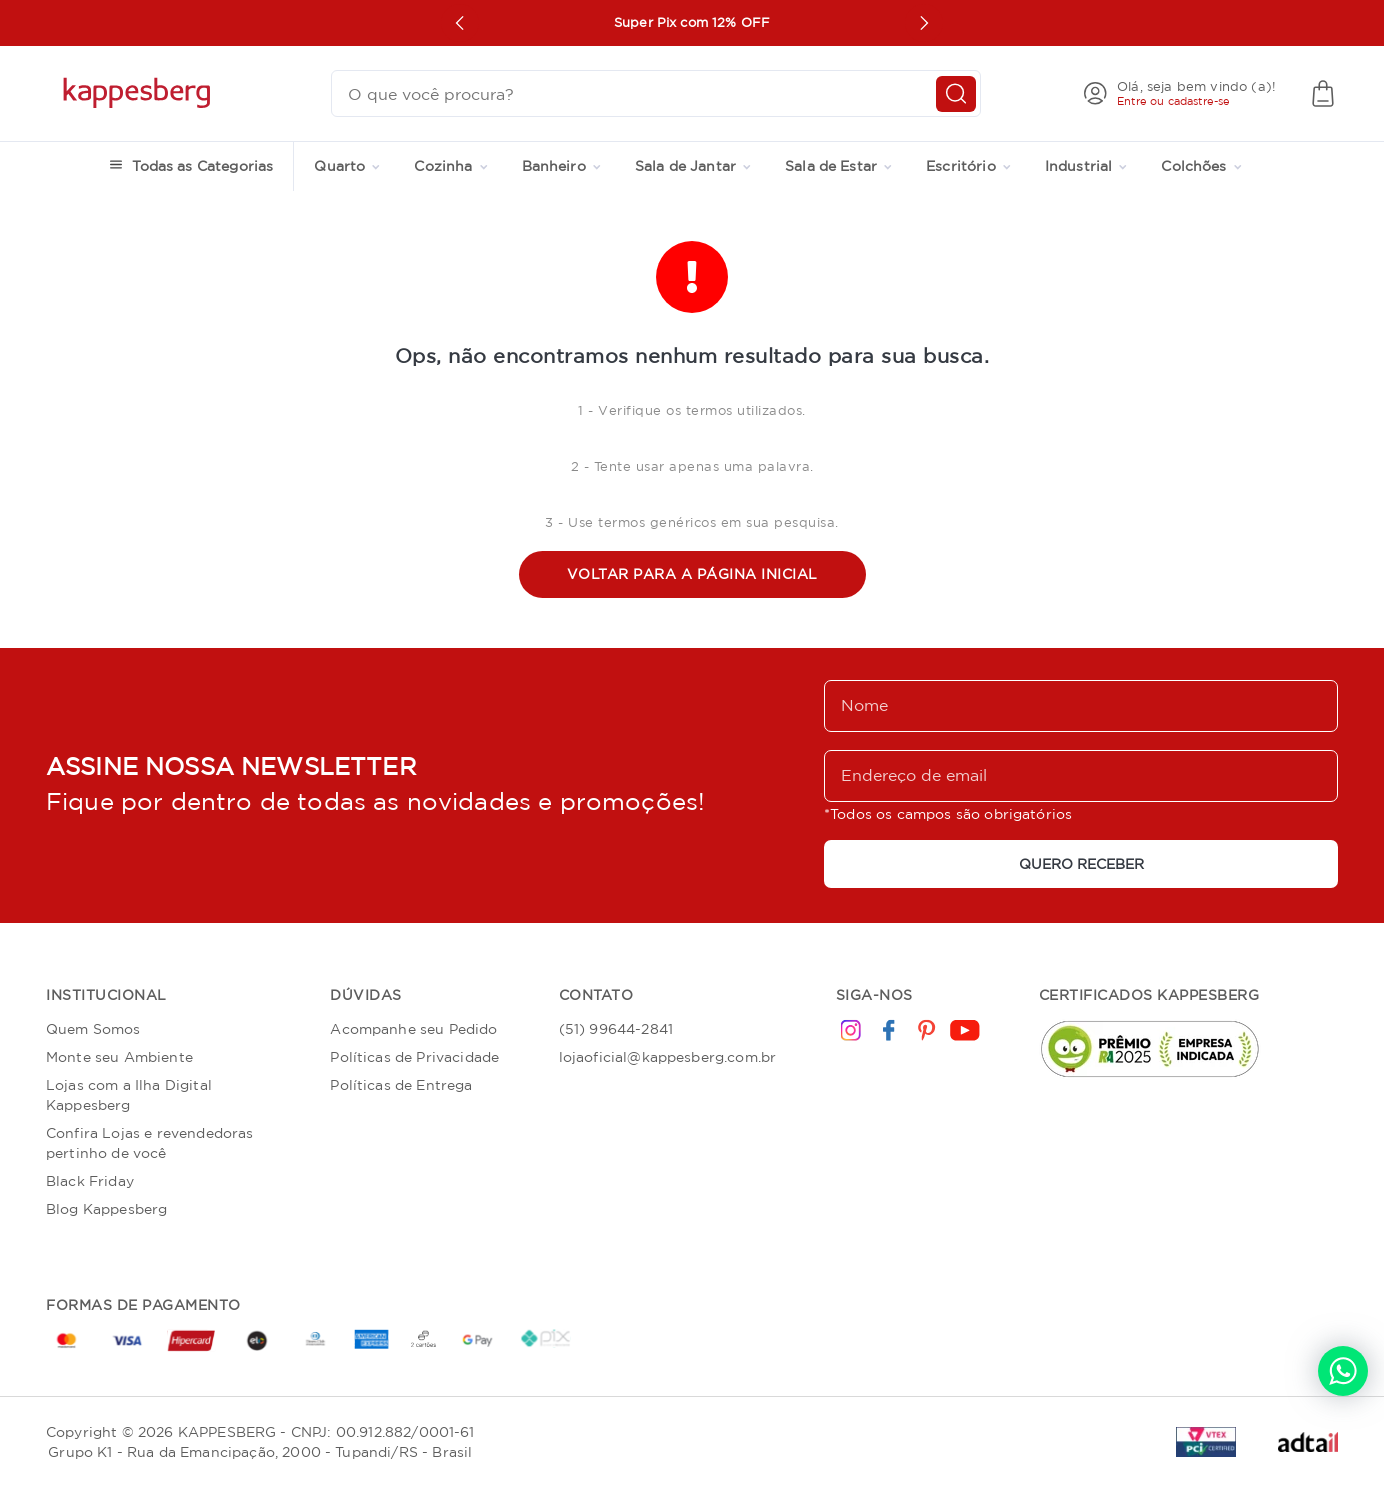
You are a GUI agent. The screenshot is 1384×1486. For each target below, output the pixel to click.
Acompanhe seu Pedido (413, 1029)
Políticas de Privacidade (414, 1057)
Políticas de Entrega (401, 1085)
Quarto (347, 166)
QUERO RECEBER (1081, 864)
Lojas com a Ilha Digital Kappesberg (129, 1095)
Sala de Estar (838, 166)
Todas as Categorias (202, 166)
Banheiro (561, 166)
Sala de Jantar (693, 166)
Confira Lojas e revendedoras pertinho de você (149, 1143)
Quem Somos (93, 1029)
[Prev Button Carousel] (460, 23)
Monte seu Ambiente (119, 1057)
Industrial (1086, 166)
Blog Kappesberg (106, 1209)
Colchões (1201, 166)
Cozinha (450, 166)
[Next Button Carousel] (924, 23)
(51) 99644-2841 (616, 1029)
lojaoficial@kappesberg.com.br (668, 1057)
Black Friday (90, 1181)
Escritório (968, 166)
